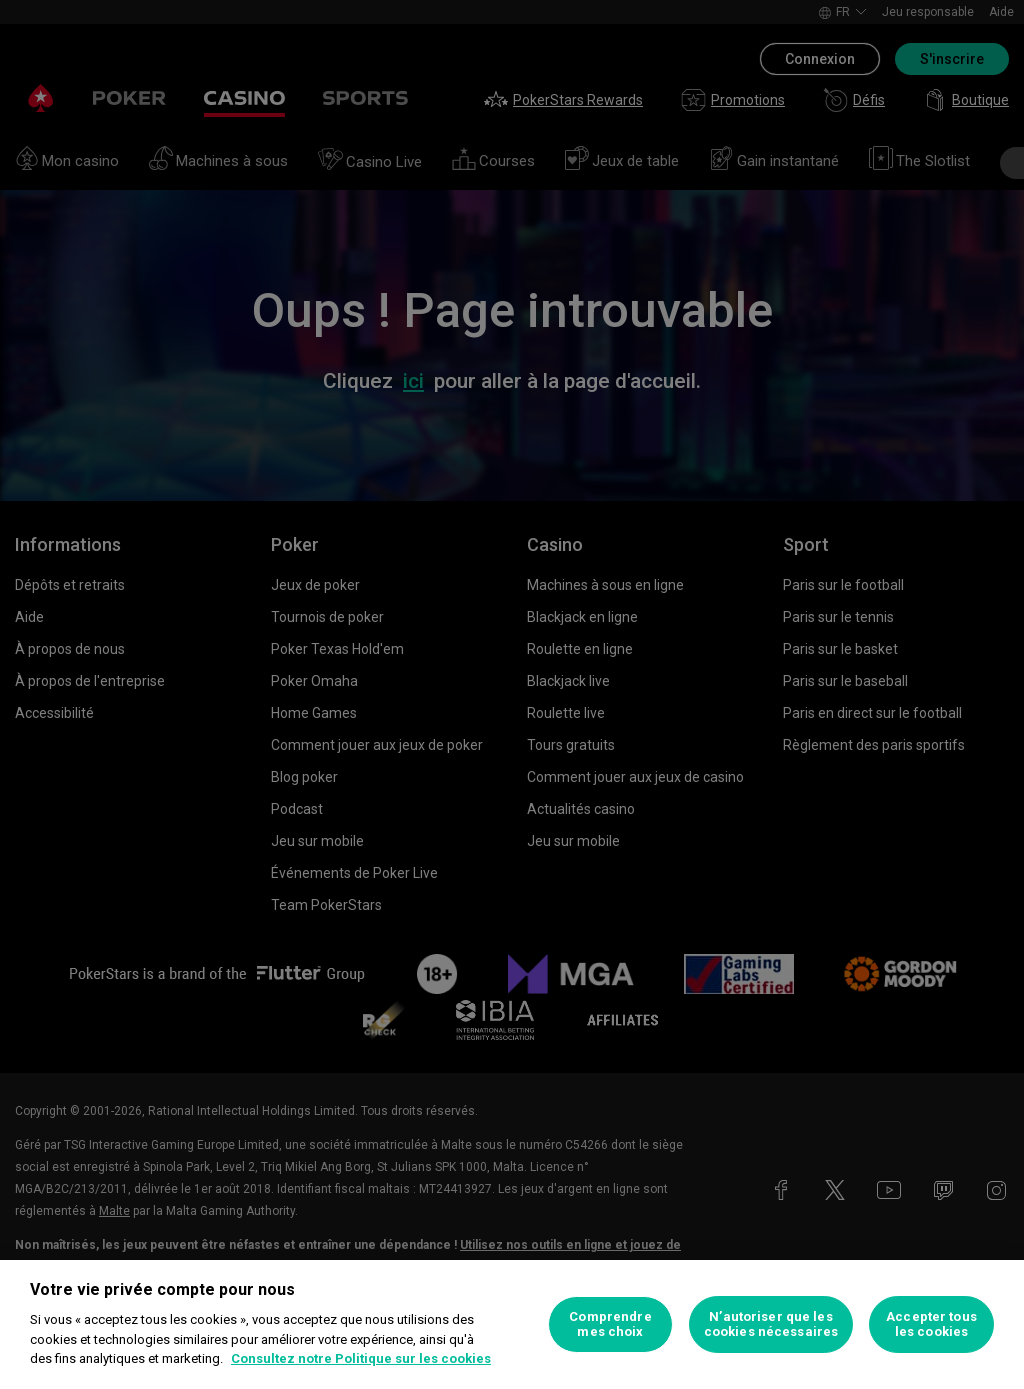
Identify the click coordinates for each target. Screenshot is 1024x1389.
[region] (512, 1324)
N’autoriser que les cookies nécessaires (771, 1324)
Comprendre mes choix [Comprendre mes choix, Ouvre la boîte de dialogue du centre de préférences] (610, 1324)
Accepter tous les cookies (931, 1324)
